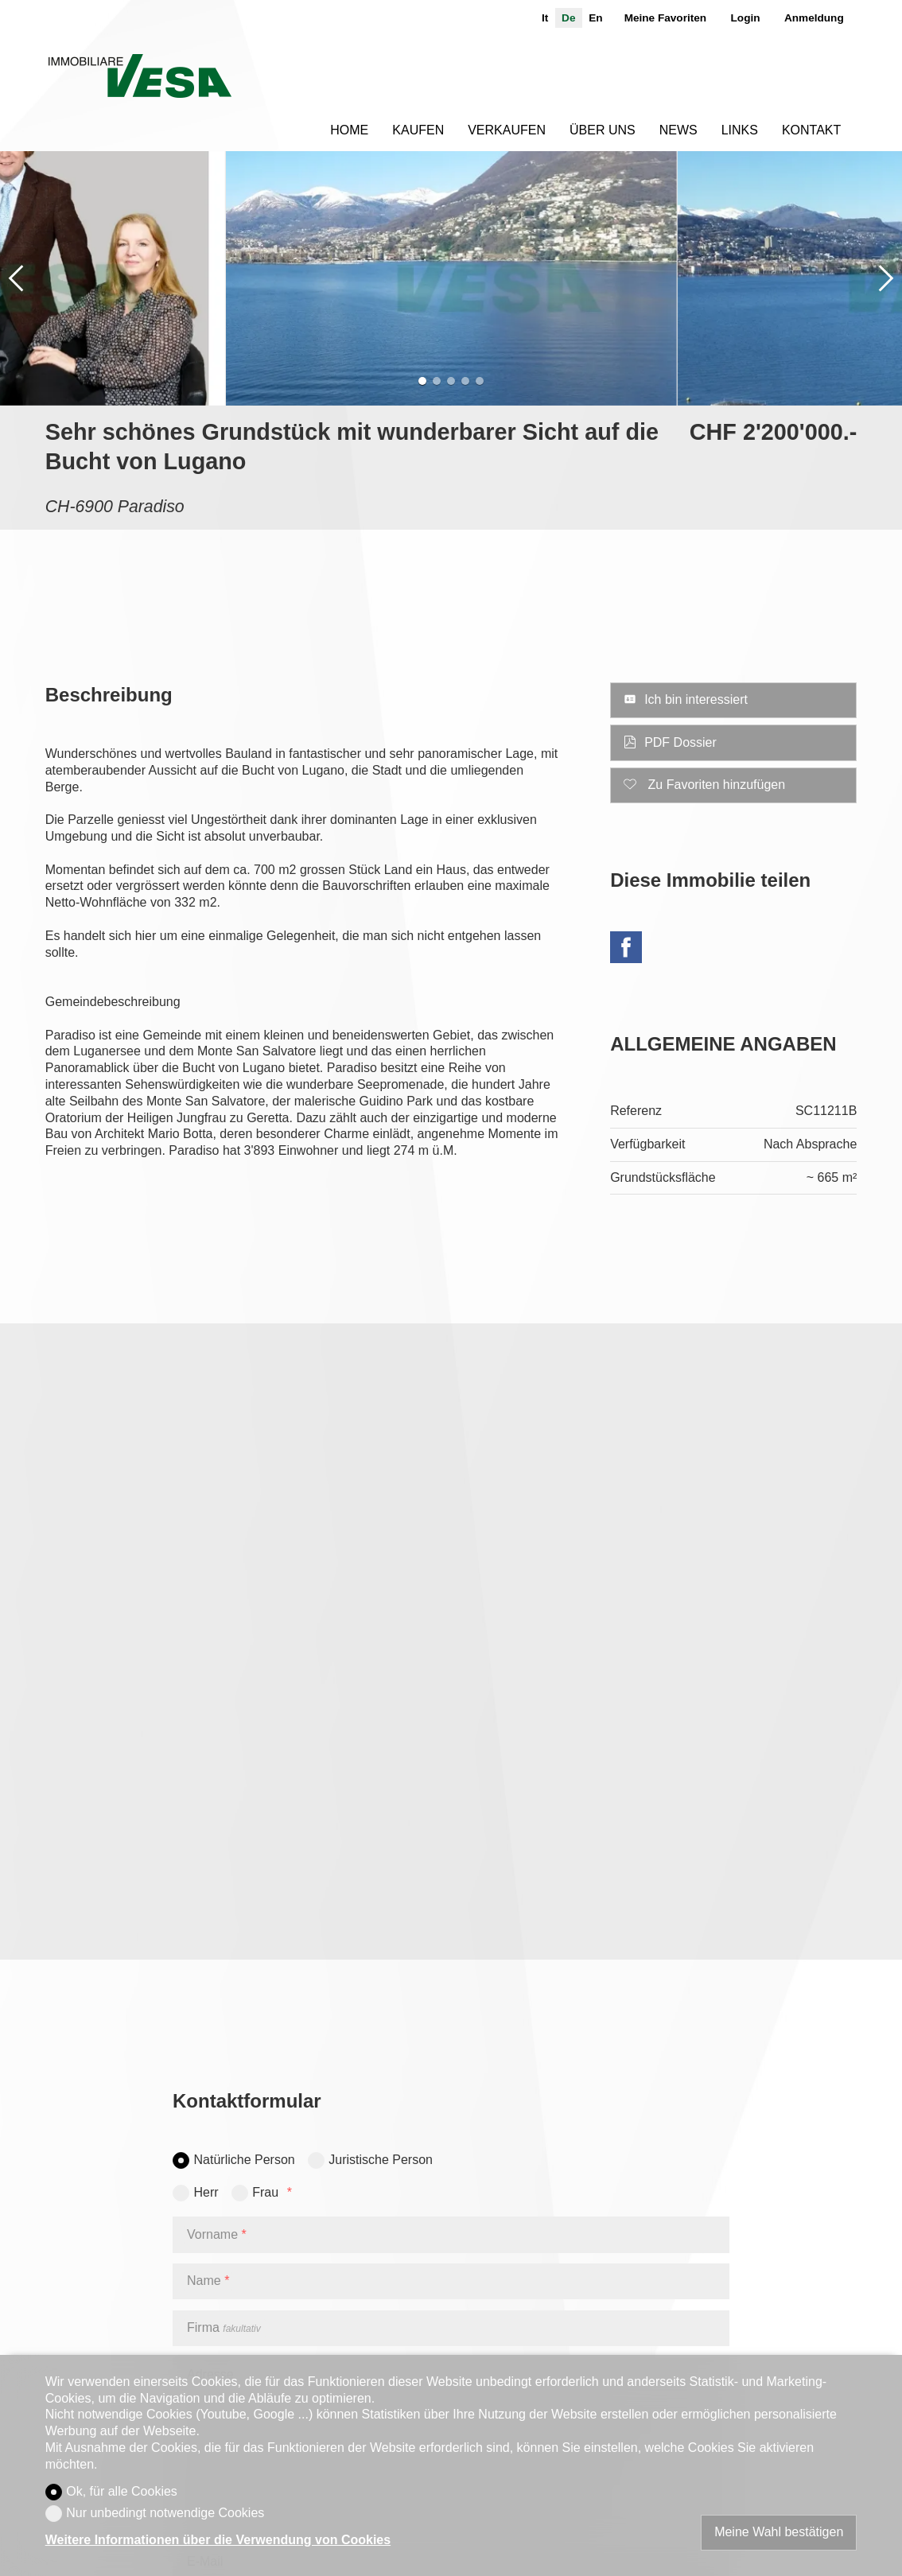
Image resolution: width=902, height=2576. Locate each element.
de (568, 18)
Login (745, 18)
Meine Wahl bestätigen (778, 2532)
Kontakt (811, 130)
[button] (16, 277)
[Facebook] (626, 949)
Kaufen (418, 130)
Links (739, 130)
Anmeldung (814, 18)
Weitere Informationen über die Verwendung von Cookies (218, 2540)
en (595, 18)
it (545, 18)
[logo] (139, 75)
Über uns (603, 130)
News (678, 130)
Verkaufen (507, 130)
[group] (451, 278)
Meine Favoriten (665, 18)
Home (349, 130)
